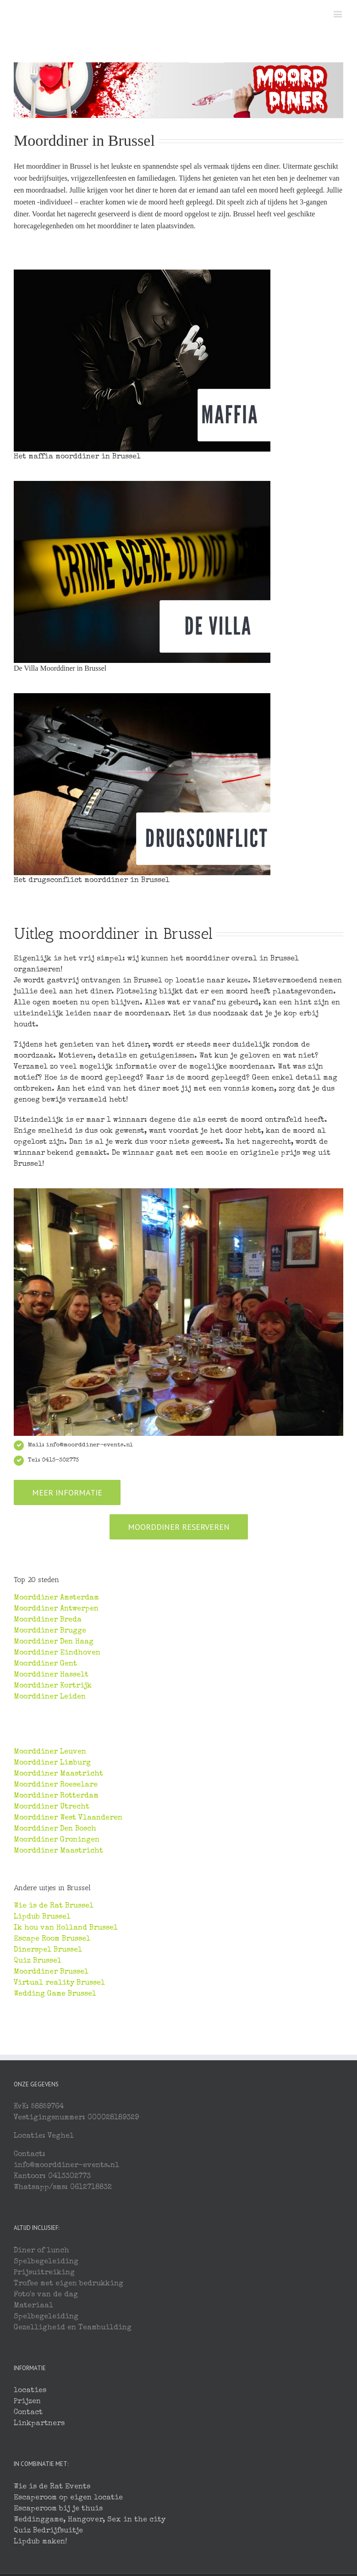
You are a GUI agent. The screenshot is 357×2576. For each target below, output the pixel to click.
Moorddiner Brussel (51, 1972)
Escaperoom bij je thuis (58, 2509)
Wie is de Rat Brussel (53, 1906)
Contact (28, 2412)
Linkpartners (39, 2423)
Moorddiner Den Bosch (55, 1829)
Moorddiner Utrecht (51, 1807)
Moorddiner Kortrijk (53, 1686)
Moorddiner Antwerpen (56, 1609)
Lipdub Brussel (42, 1917)
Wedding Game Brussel (55, 1994)
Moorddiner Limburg (52, 1763)
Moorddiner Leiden (50, 1697)
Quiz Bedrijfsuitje (48, 2531)
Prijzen (27, 2401)
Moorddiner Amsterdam (56, 1598)
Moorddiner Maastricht (58, 1774)
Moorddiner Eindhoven (57, 1653)
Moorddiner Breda (48, 1620)
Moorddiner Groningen (56, 1840)
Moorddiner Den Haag (53, 1642)
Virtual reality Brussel (59, 1983)
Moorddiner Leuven (50, 1752)
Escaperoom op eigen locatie (68, 2498)
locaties (30, 2390)
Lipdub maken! (40, 2542)
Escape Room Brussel (52, 1939)
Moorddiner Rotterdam (56, 1796)
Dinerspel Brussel (48, 1950)
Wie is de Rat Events (52, 2487)
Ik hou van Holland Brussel (66, 1928)
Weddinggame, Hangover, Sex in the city (89, 2520)
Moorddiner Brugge (50, 1631)
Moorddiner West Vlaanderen (68, 1818)
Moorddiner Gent (45, 1664)
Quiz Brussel (37, 1961)
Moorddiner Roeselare (56, 1785)
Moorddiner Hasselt (51, 1675)
